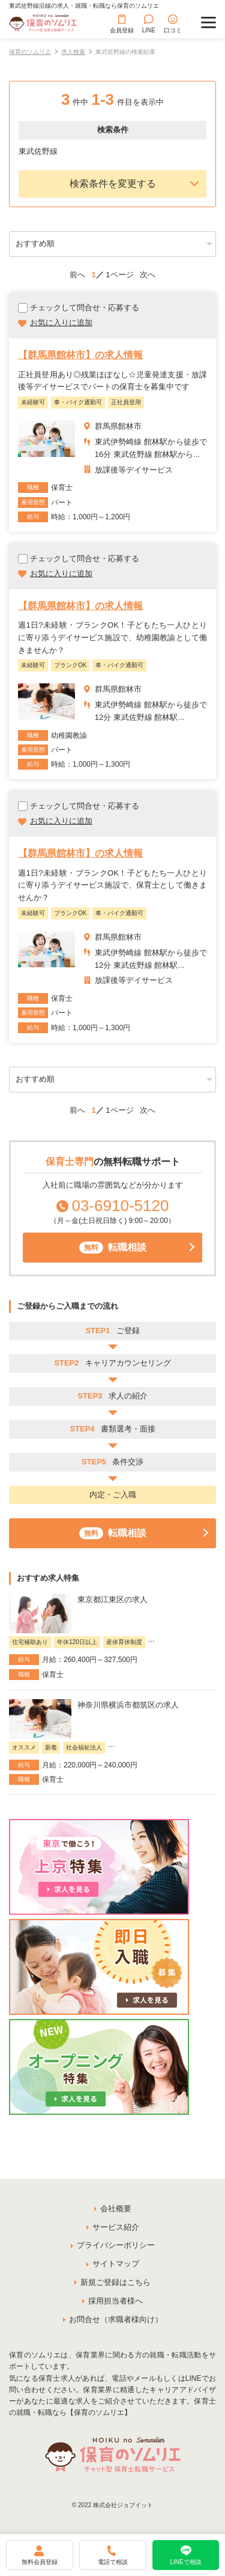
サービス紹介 (115, 2227)
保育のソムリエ (30, 52)
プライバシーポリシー (116, 2245)
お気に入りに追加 (61, 322)
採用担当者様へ (115, 2300)
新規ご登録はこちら (115, 2282)
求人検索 (73, 52)
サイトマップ (115, 2263)
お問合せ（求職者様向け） (116, 2319)
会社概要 (115, 2208)
